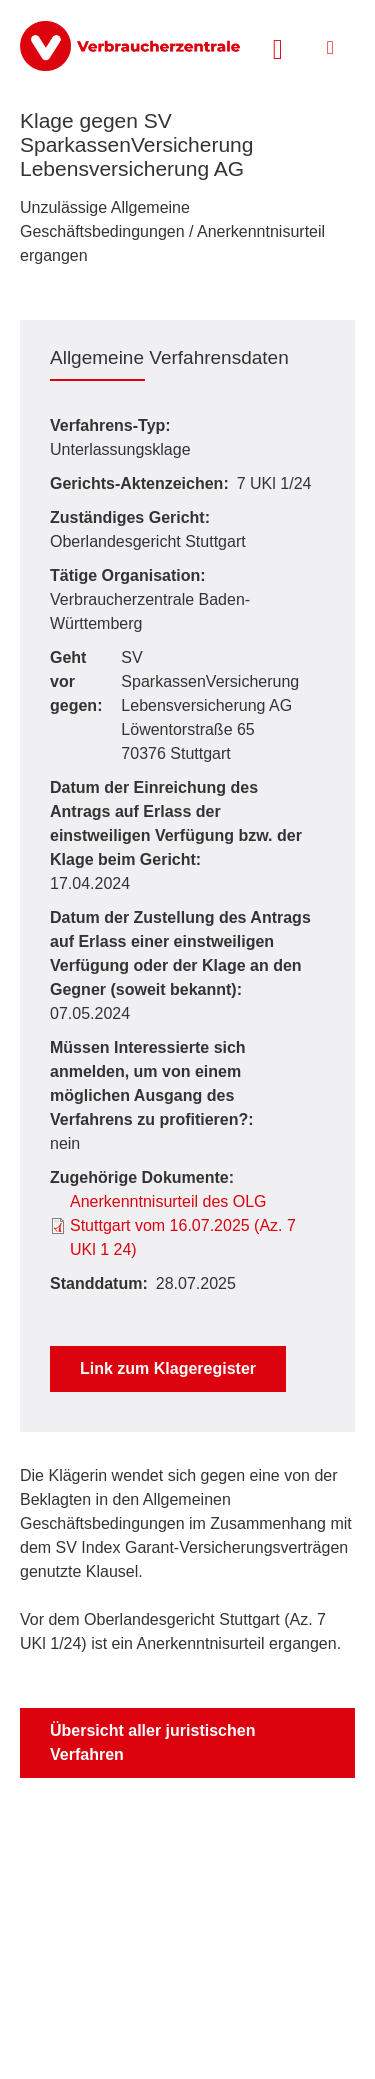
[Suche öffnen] (278, 47)
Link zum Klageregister (168, 1368)
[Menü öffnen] (330, 47)
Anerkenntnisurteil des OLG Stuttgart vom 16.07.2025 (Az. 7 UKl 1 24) (183, 1225)
